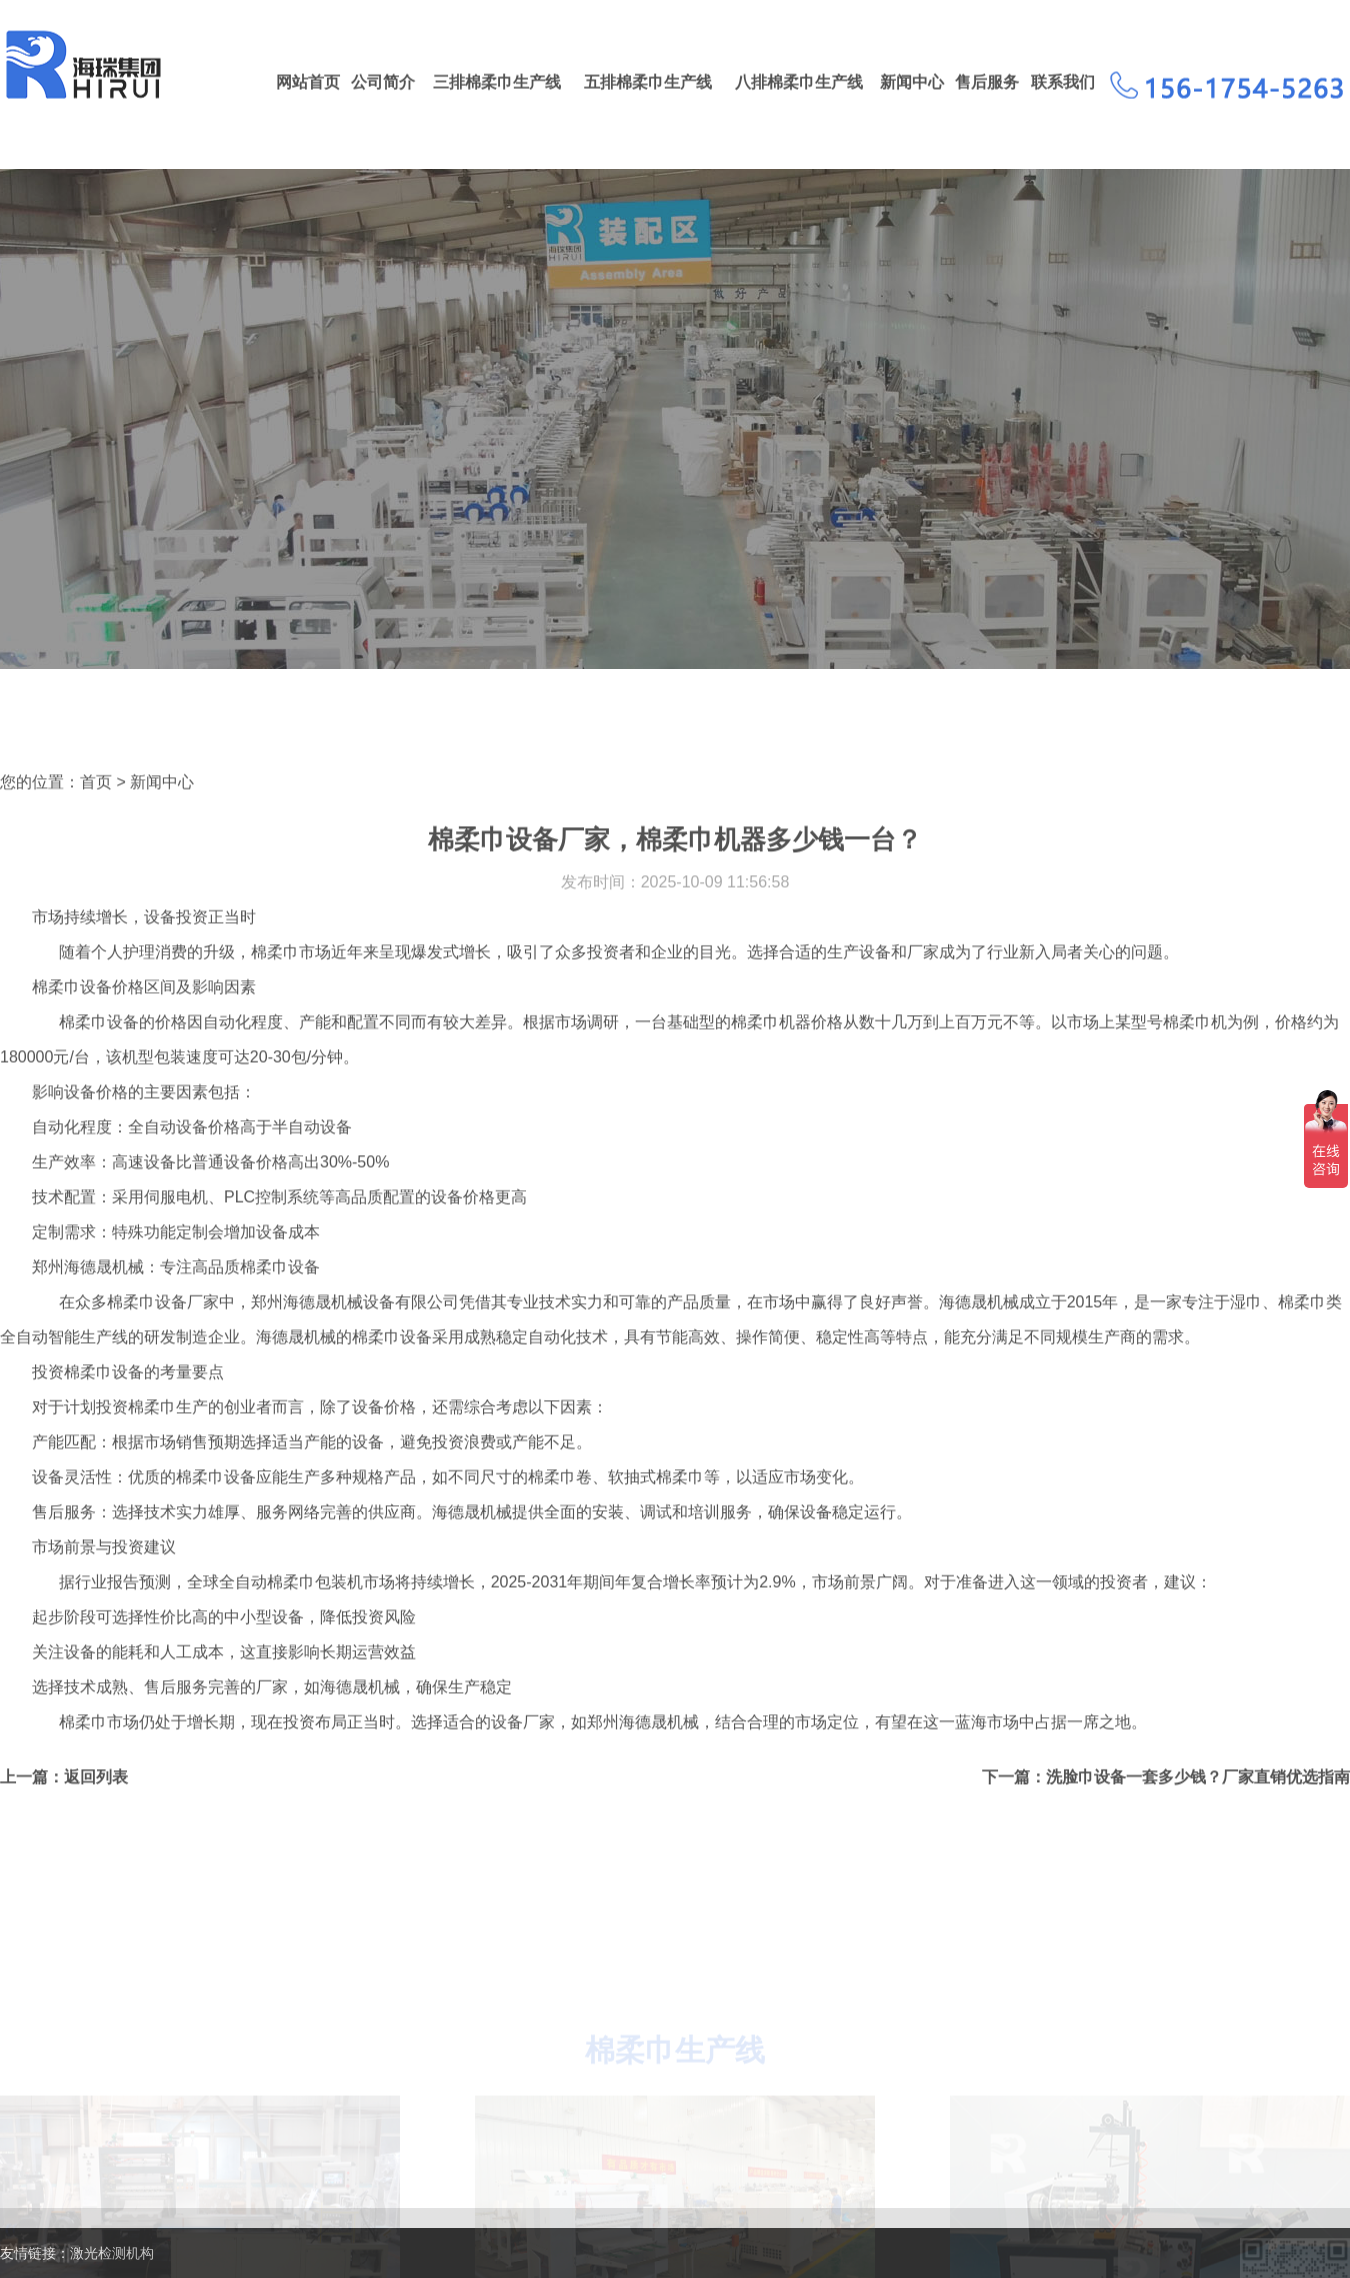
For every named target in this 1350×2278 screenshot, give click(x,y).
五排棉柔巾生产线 (648, 84)
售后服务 (987, 84)
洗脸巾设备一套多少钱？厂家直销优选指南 (1198, 1812)
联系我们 (1063, 84)
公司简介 (383, 84)
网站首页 (308, 84)
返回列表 (96, 1812)
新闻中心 (912, 84)
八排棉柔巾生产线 (799, 84)
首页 (96, 817)
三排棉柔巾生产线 (497, 84)
